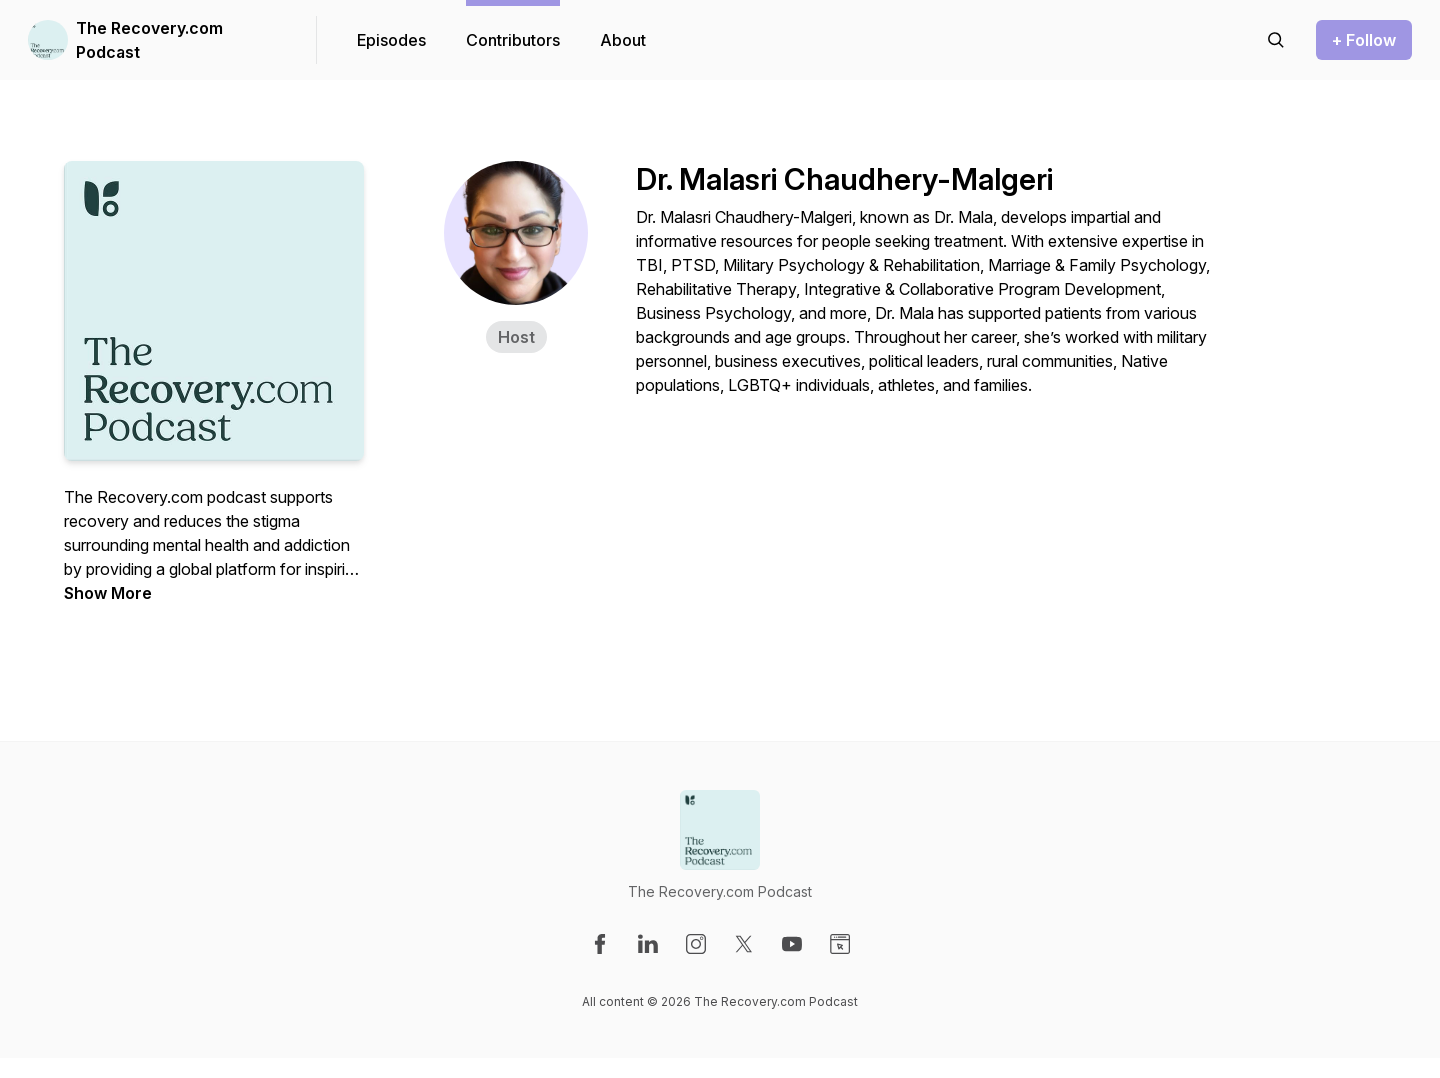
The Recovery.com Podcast (149, 40)
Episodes (391, 40)
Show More (108, 593)
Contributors (513, 40)
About (623, 40)
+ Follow (1364, 40)
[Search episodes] (1276, 40)
